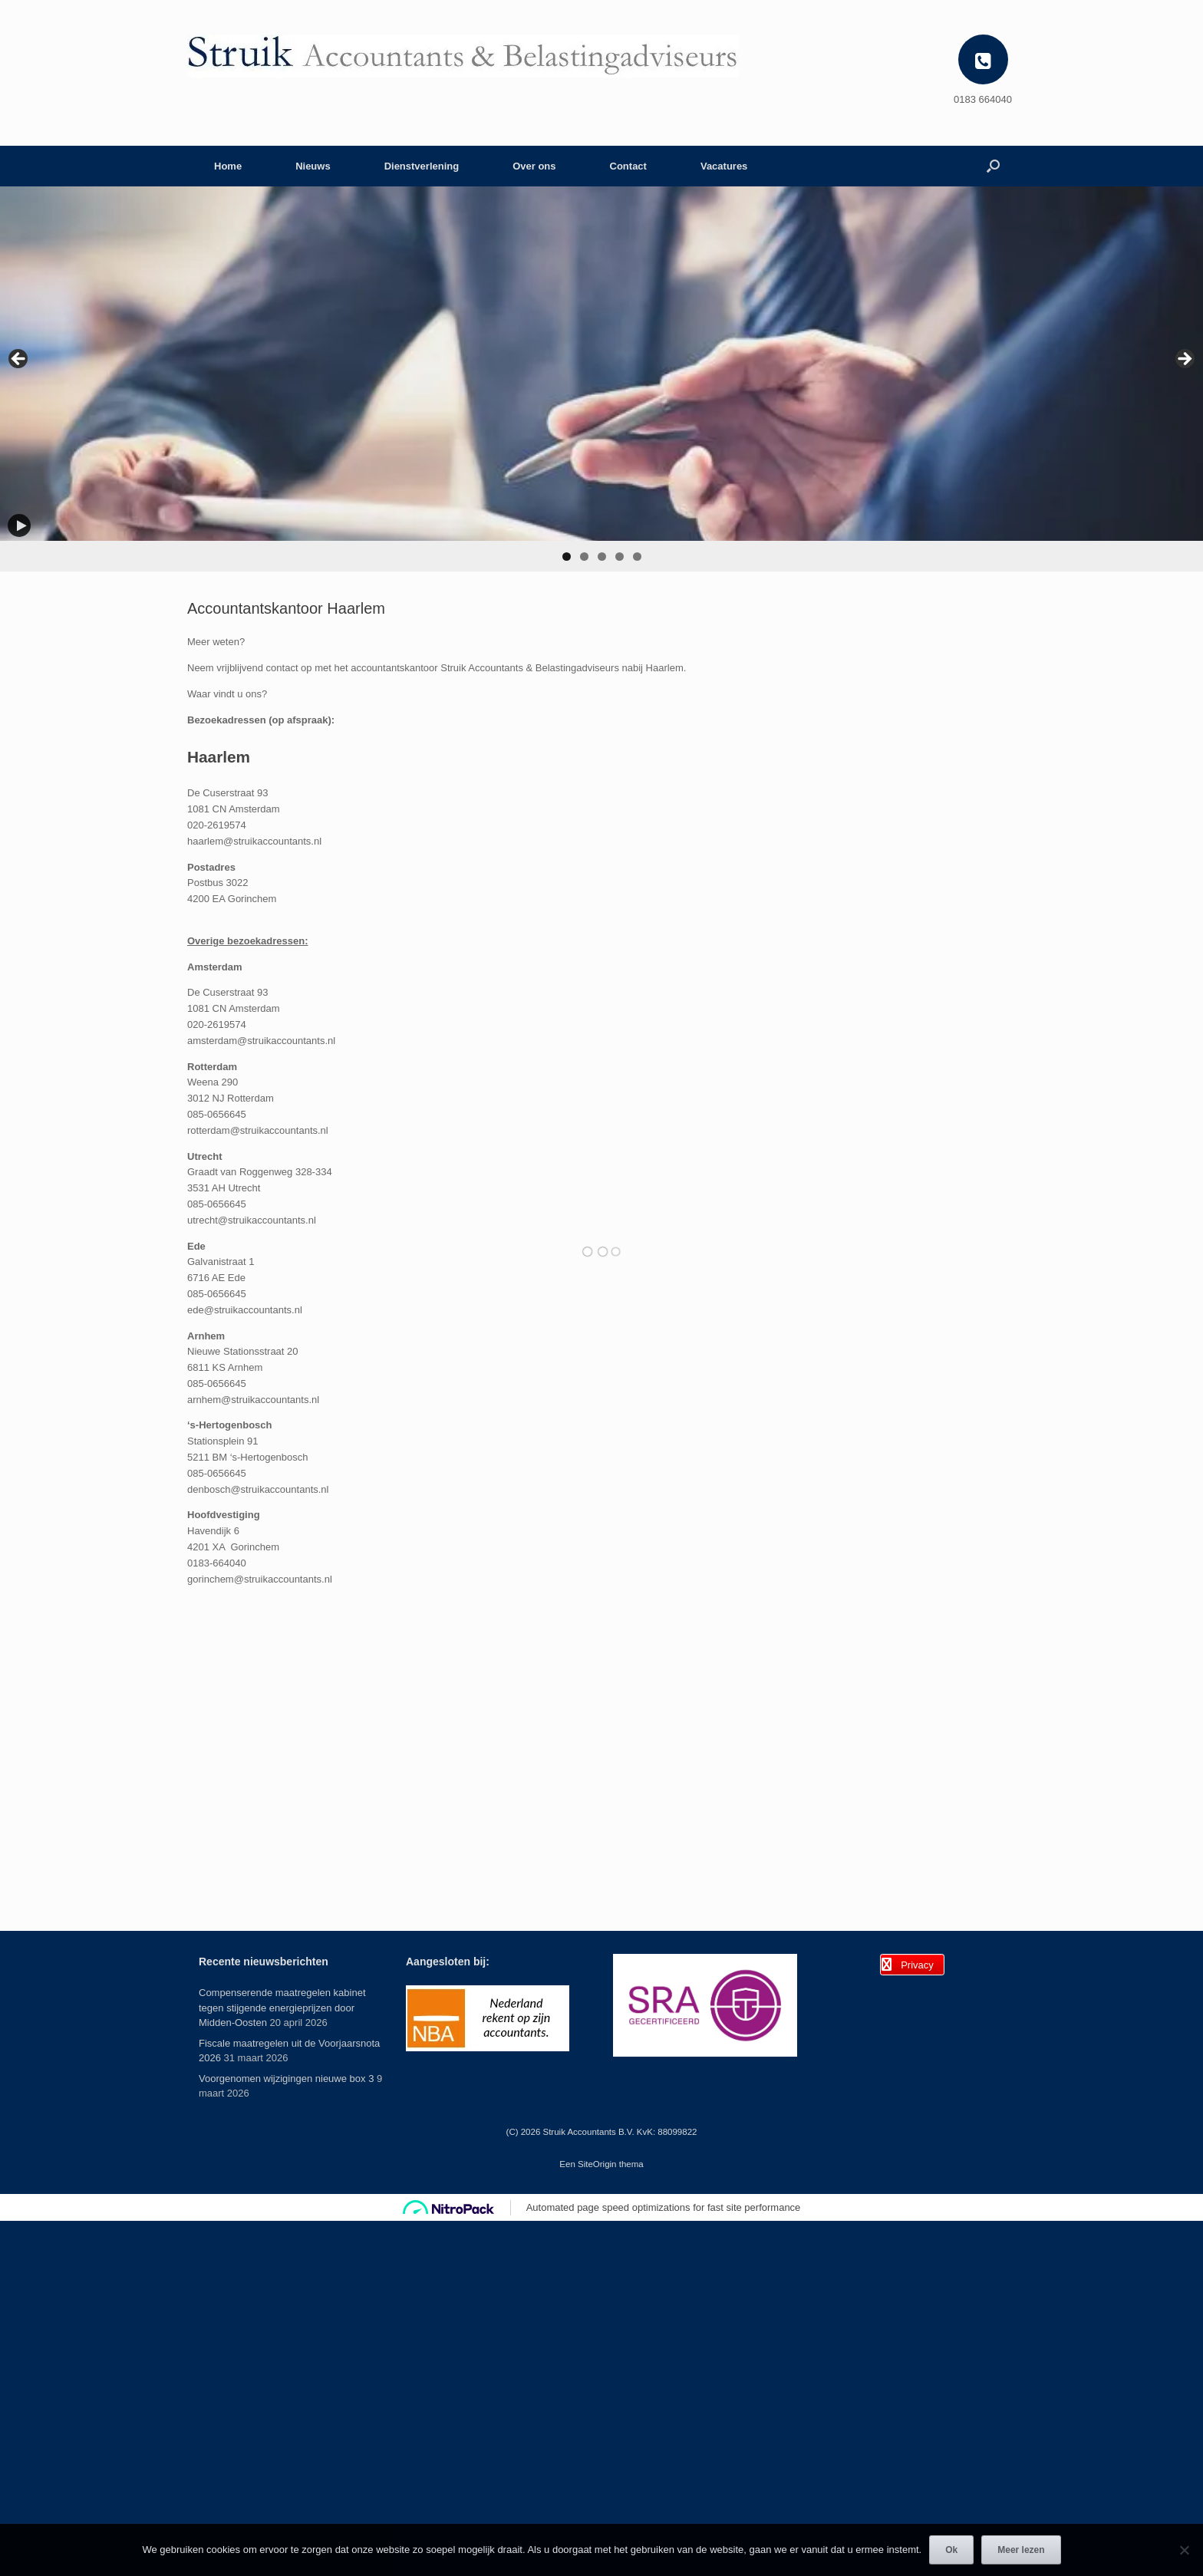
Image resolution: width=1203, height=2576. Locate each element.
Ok (951, 2550)
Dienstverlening (422, 166)
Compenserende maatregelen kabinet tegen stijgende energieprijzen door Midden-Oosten (282, 2007)
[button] (993, 166)
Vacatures (723, 166)
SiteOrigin (597, 2164)
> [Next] (1183, 359)
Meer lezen (1020, 2550)
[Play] (19, 525)
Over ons (534, 166)
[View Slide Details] (601, 364)
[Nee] (1183, 2550)
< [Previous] (19, 359)
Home (228, 166)
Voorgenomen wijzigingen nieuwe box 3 (286, 2078)
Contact (628, 166)
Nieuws (313, 166)
